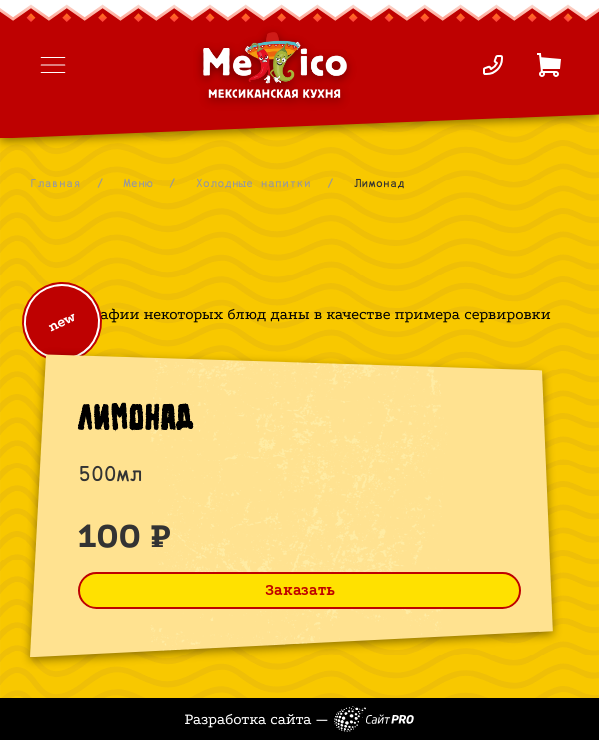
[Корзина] (549, 65)
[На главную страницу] (275, 65)
